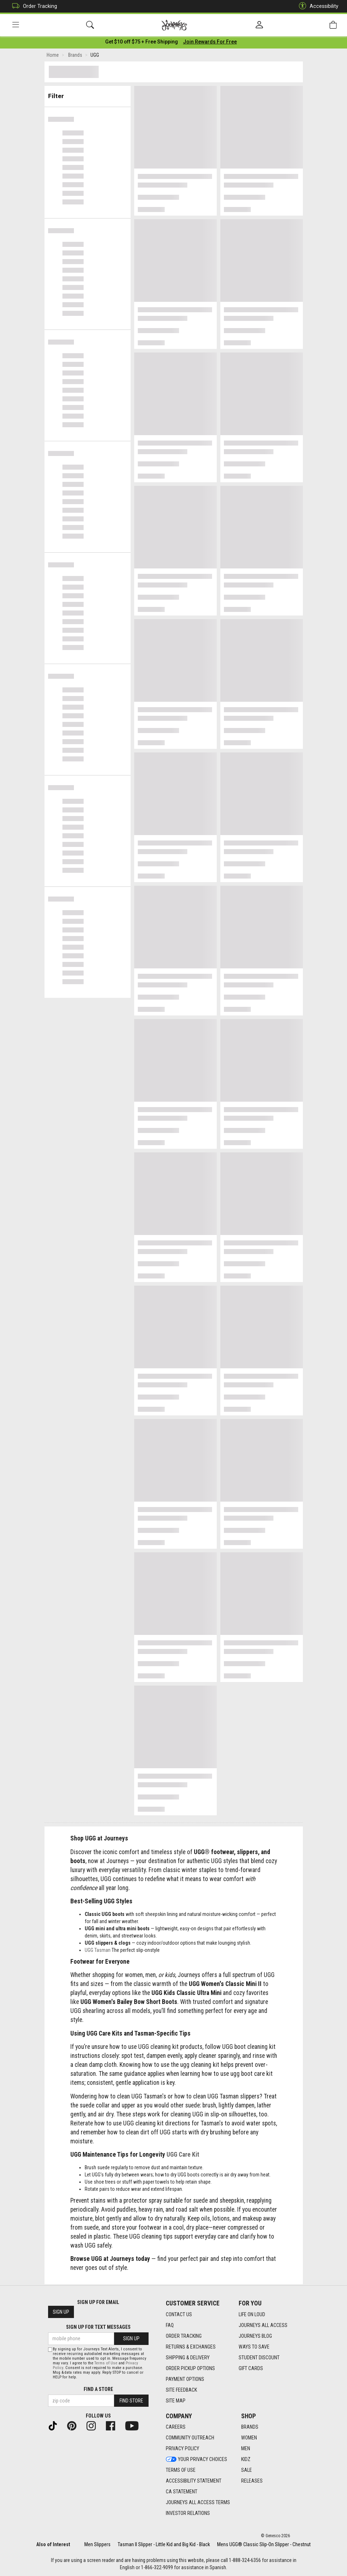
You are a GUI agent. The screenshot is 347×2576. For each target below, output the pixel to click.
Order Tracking (33, 6)
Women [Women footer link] (249, 2438)
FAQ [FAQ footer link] (170, 2325)
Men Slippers (97, 2544)
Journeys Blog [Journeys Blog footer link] (255, 2336)
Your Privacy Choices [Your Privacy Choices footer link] (196, 2459)
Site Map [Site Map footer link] (176, 2401)
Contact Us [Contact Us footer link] (179, 2314)
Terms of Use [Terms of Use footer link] (181, 2470)
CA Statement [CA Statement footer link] (181, 2492)
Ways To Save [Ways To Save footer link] (254, 2347)
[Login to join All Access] (141, 43)
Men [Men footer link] (245, 2449)
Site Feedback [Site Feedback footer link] (181, 2390)
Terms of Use (105, 2363)
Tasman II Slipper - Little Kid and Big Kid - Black (164, 2544)
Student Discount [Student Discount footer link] (259, 2357)
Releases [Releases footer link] (252, 2481)
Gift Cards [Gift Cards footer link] (251, 2368)
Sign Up (61, 2312)
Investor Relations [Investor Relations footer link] (188, 2513)
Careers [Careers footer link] (176, 2427)
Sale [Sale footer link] (246, 2470)
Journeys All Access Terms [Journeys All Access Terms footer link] (198, 2503)
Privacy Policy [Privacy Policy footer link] (182, 2449)
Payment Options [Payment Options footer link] (185, 2379)
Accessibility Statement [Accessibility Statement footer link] (193, 2481)
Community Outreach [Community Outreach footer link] (190, 2438)
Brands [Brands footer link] (249, 2427)
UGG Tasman (98, 1951)
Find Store (131, 2401)
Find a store (98, 2389)
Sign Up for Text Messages (98, 2327)
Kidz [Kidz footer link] (245, 2459)
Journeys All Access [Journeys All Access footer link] (263, 2325)
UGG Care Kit (183, 2156)
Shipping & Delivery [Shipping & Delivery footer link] (188, 2357)
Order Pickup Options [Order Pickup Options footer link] (190, 2368)
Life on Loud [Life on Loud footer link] (252, 2314)
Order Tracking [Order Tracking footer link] (184, 2336)
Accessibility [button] (316, 6)
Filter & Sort (87, 94)
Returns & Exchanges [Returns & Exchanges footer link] (191, 2347)
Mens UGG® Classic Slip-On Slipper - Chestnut (264, 2544)
